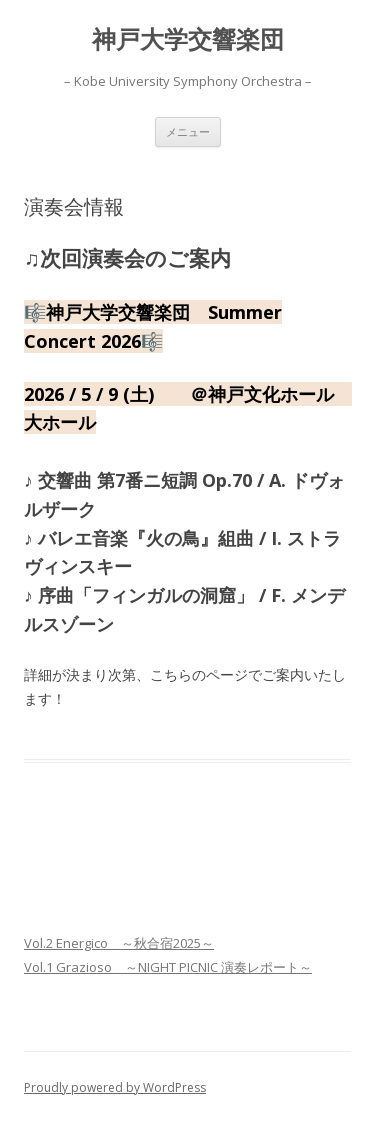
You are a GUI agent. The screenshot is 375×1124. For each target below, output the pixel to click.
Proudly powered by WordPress (115, 1087)
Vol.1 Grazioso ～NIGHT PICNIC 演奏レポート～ (168, 967)
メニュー (188, 131)
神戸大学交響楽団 (188, 39)
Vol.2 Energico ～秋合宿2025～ (119, 943)
